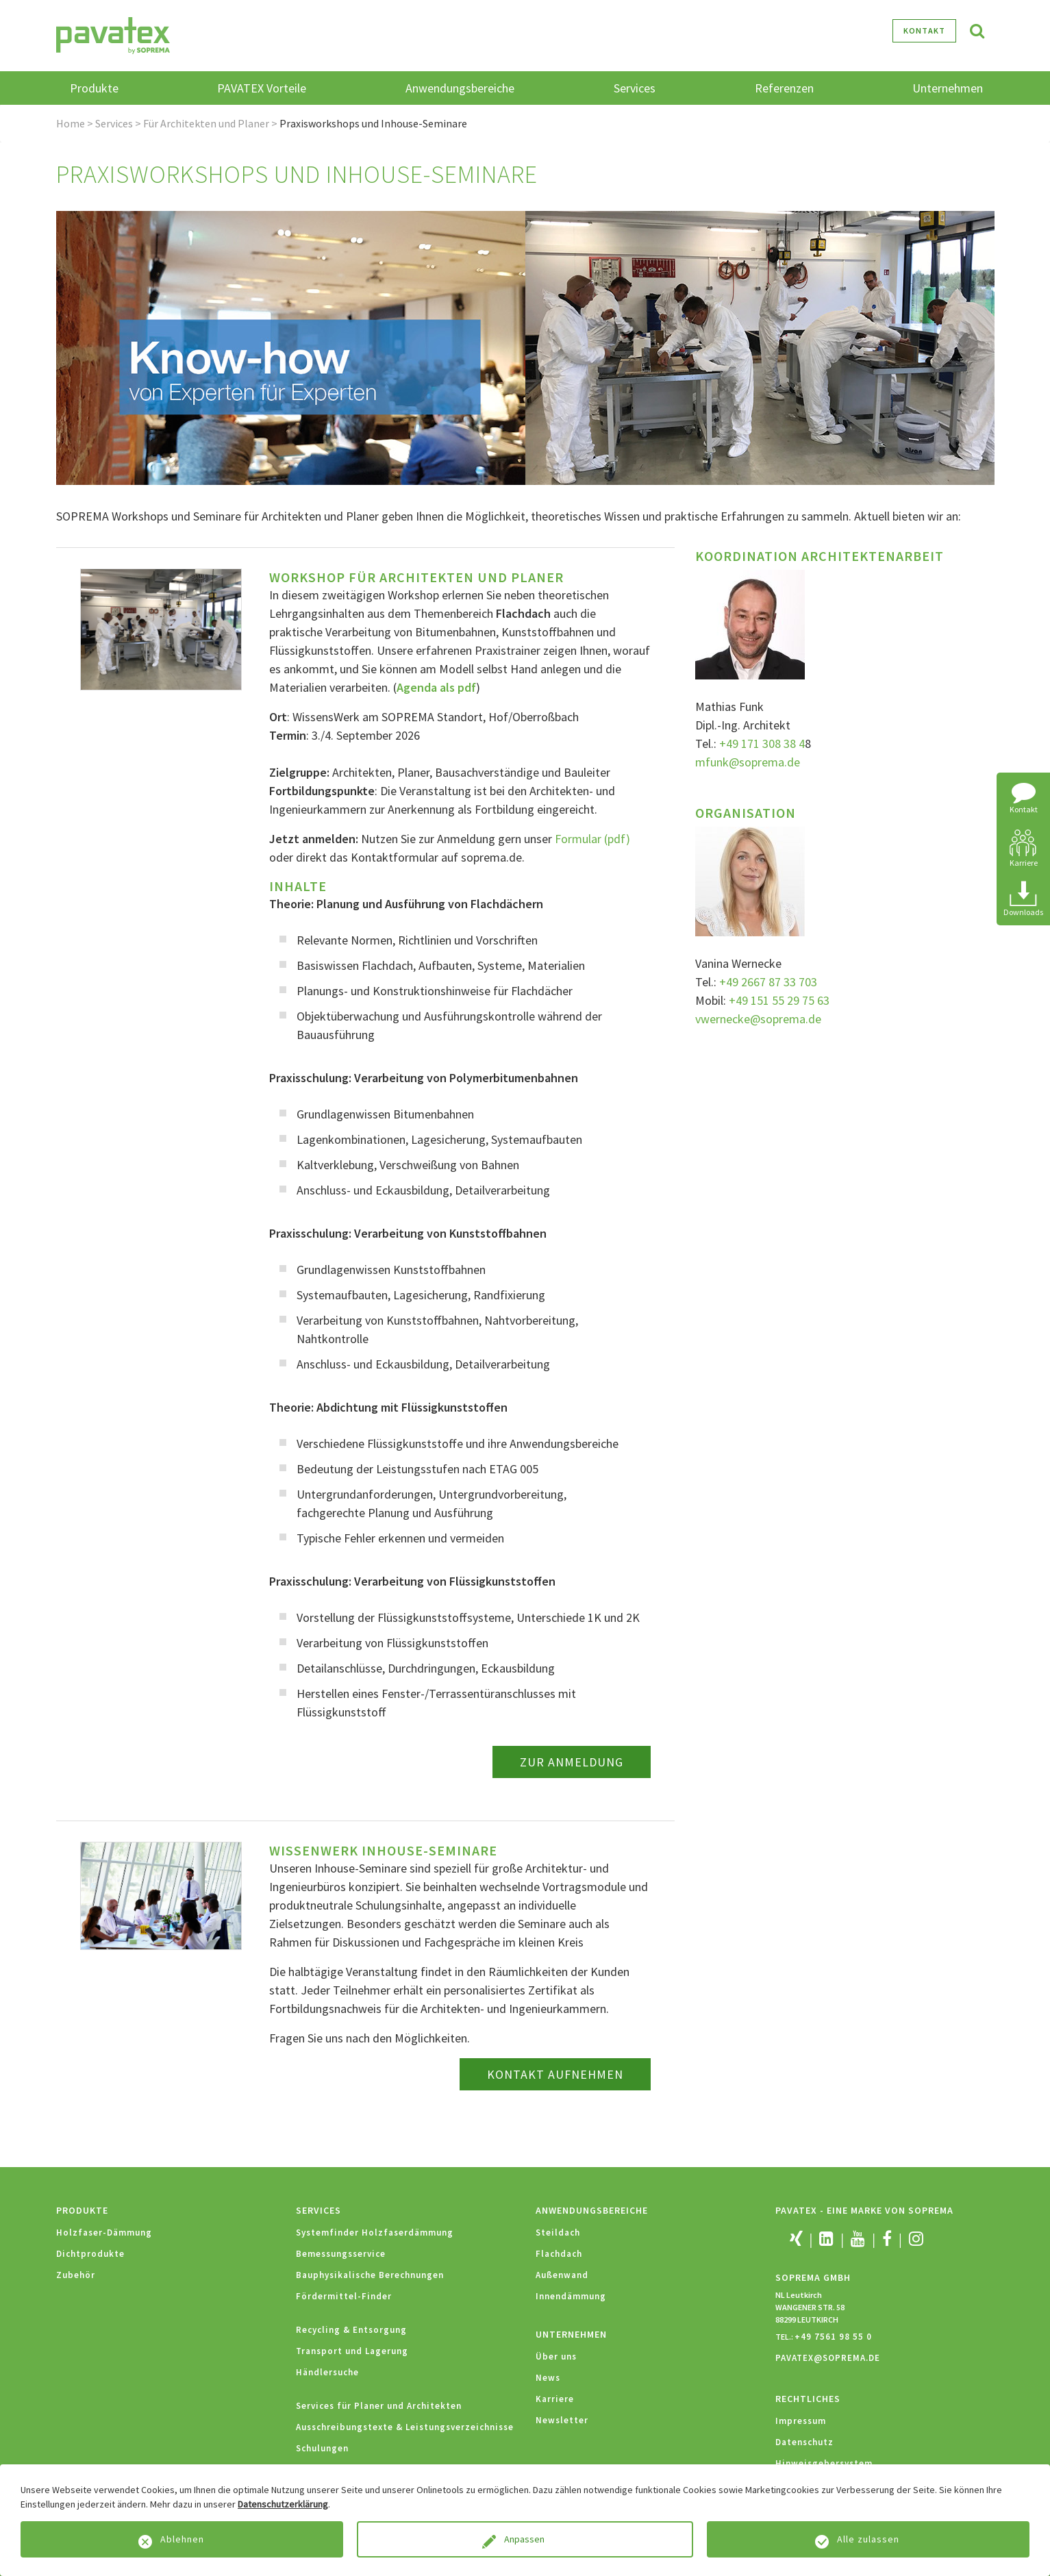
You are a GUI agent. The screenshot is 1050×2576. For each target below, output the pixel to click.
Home (70, 123)
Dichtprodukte (90, 2254)
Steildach (558, 2232)
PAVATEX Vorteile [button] (261, 88)
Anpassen (525, 2539)
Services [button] (634, 88)
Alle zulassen (868, 2539)
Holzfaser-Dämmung (104, 2232)
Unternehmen (571, 2334)
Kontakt (924, 30)
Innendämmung (571, 2296)
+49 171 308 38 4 (762, 743)
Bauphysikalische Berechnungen (370, 2275)
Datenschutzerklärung (283, 2504)
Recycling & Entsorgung (351, 2330)
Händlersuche (327, 2372)
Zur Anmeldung (571, 1762)
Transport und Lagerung (352, 2351)
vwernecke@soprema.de (758, 1019)
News (548, 2378)
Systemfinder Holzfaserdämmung (374, 2232)
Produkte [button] (94, 88)
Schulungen (322, 2448)
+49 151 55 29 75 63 (779, 1000)
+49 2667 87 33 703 (768, 982)
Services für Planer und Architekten (379, 2406)
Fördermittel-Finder (344, 2296)
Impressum (800, 2421)
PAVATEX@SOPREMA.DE (827, 2358)
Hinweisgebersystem (824, 2463)
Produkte (82, 2210)
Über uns (556, 2356)
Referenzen (784, 88)
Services (114, 123)
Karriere (555, 2399)
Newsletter (562, 2420)
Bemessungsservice (341, 2254)
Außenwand (562, 2275)
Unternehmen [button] (947, 88)
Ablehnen (182, 2539)
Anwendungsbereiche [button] (459, 88)
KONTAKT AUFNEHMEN (555, 2074)
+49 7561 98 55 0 (833, 2336)
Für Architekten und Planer (206, 123)
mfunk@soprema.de (747, 762)
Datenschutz (804, 2442)
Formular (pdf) (592, 839)
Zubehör (75, 2275)
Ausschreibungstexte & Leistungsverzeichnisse (405, 2427)
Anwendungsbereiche (592, 2210)
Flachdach (559, 2254)
